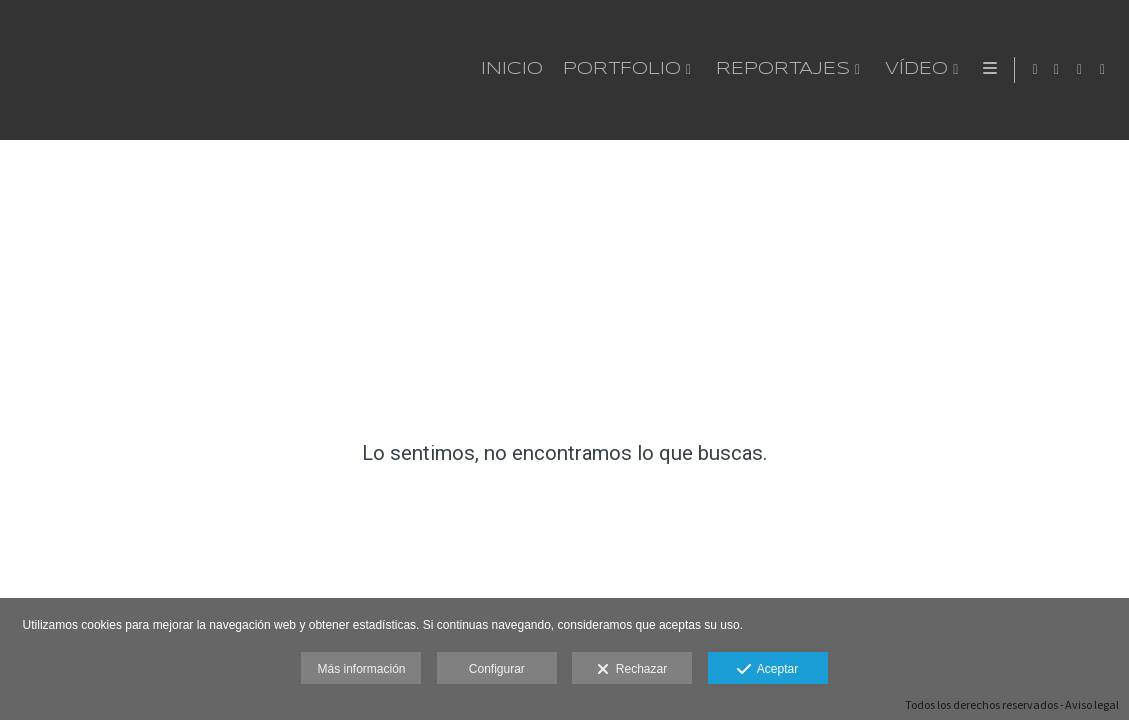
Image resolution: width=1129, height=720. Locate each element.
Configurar (497, 669)
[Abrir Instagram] (1080, 70)
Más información (361, 669)
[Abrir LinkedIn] (1103, 70)
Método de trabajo (847, 69)
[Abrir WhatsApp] (1057, 70)
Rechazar (632, 670)
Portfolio (373, 69)
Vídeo (667, 69)
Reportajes (534, 69)
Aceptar (767, 670)
